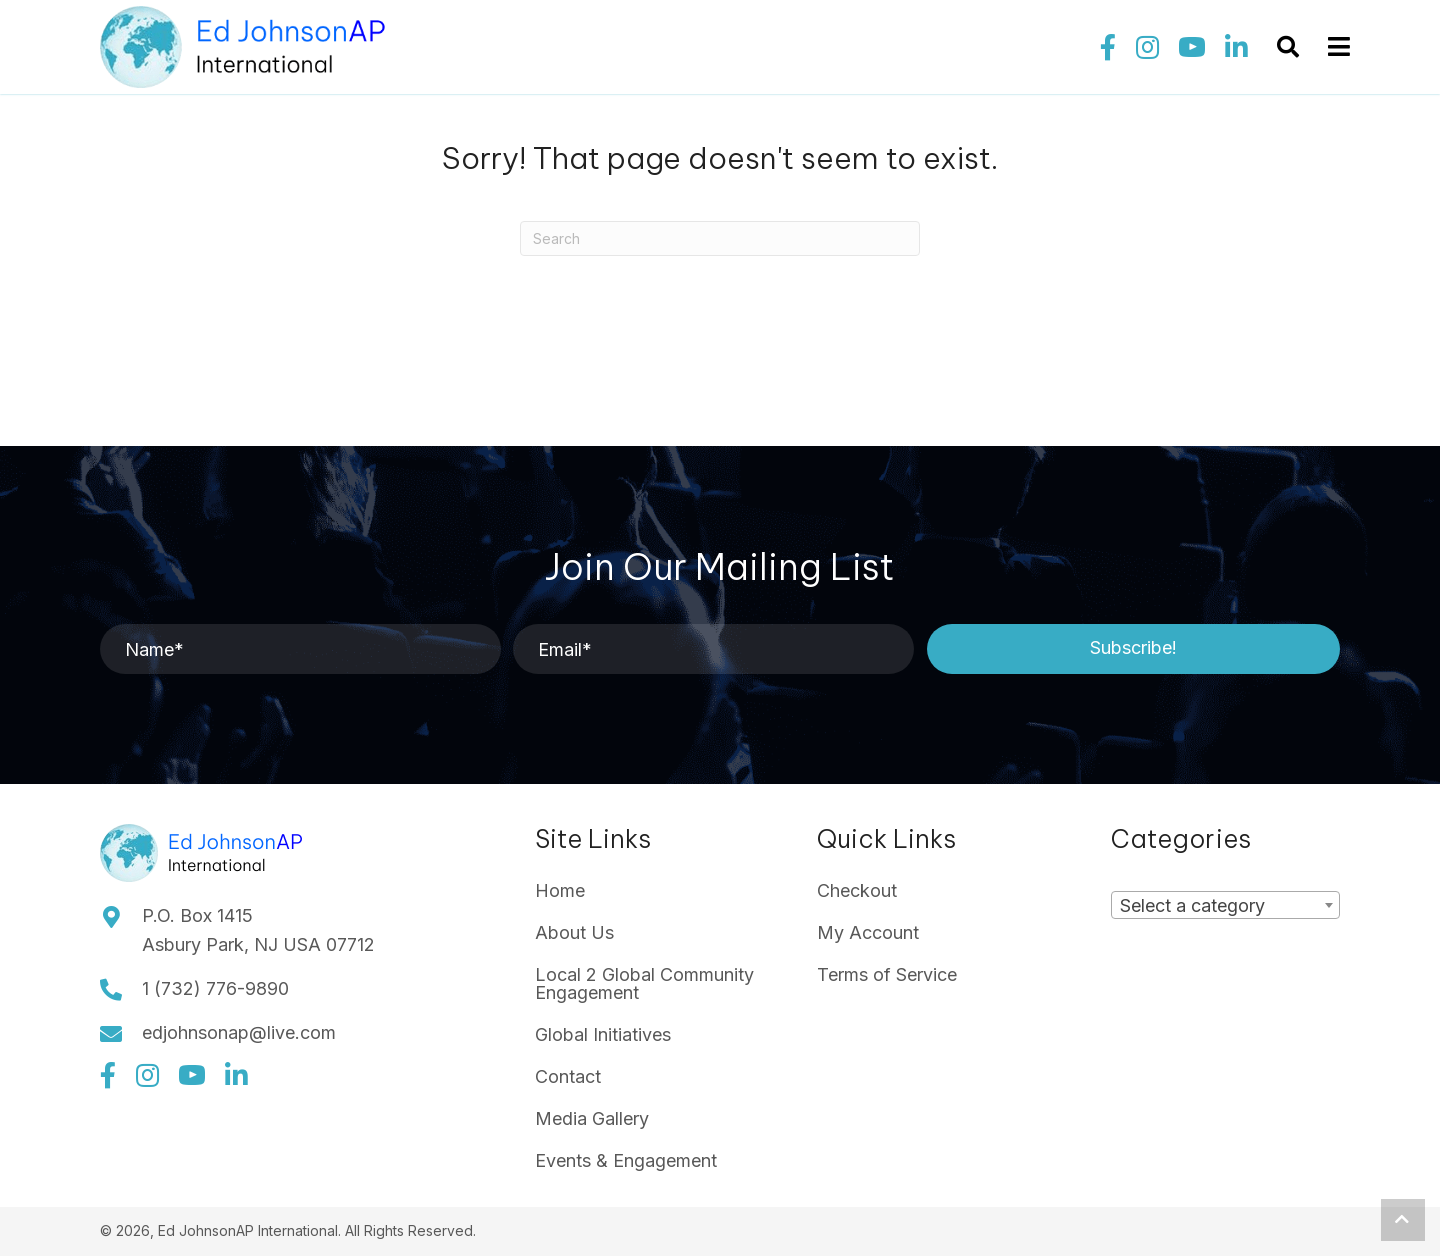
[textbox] (1198, 905)
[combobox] (1225, 905)
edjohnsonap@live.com (239, 1032)
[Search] (720, 238)
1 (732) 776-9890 (215, 988)
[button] (1108, 49)
